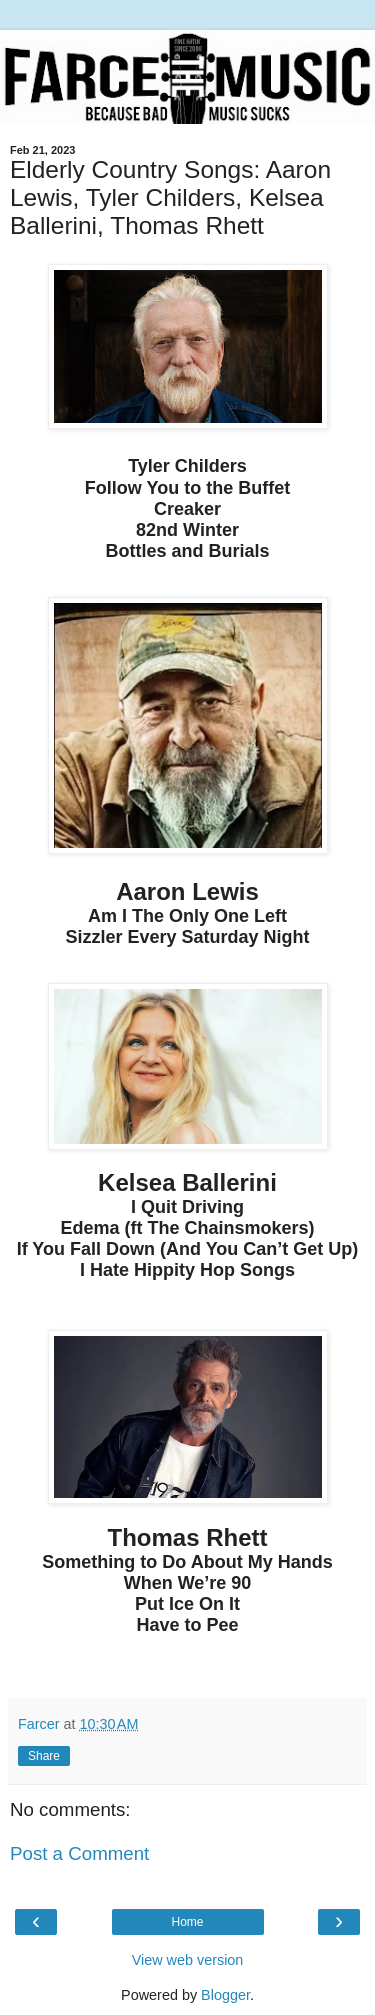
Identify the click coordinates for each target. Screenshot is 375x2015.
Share (44, 1756)
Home (187, 1922)
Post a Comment (79, 1853)
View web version (188, 1960)
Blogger (225, 1995)
